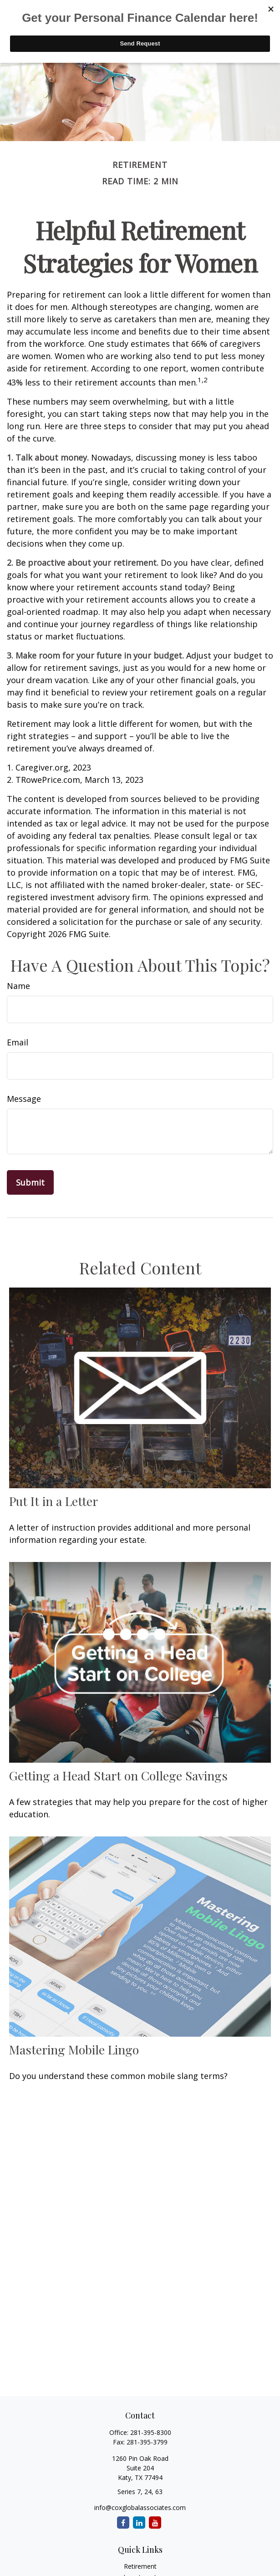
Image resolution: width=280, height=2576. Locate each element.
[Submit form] (30, 1182)
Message (24, 1098)
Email (17, 1042)
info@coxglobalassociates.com (140, 2507)
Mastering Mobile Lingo (74, 2049)
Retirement (140, 2566)
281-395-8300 (150, 2432)
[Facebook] (123, 2522)
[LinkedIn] (139, 2522)
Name (18, 985)
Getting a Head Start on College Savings (118, 1775)
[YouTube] (155, 2522)
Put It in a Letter (53, 1501)
